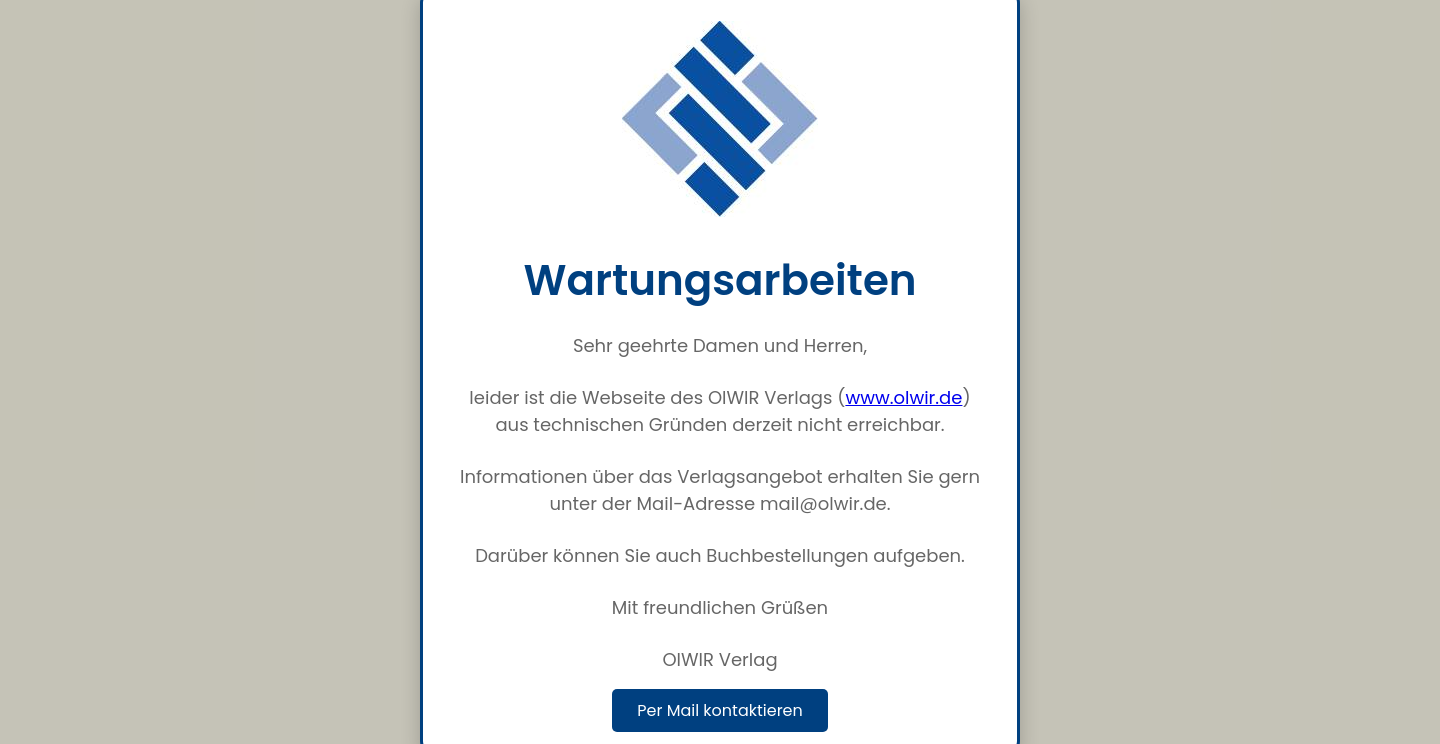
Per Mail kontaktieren (720, 710)
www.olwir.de (903, 397)
